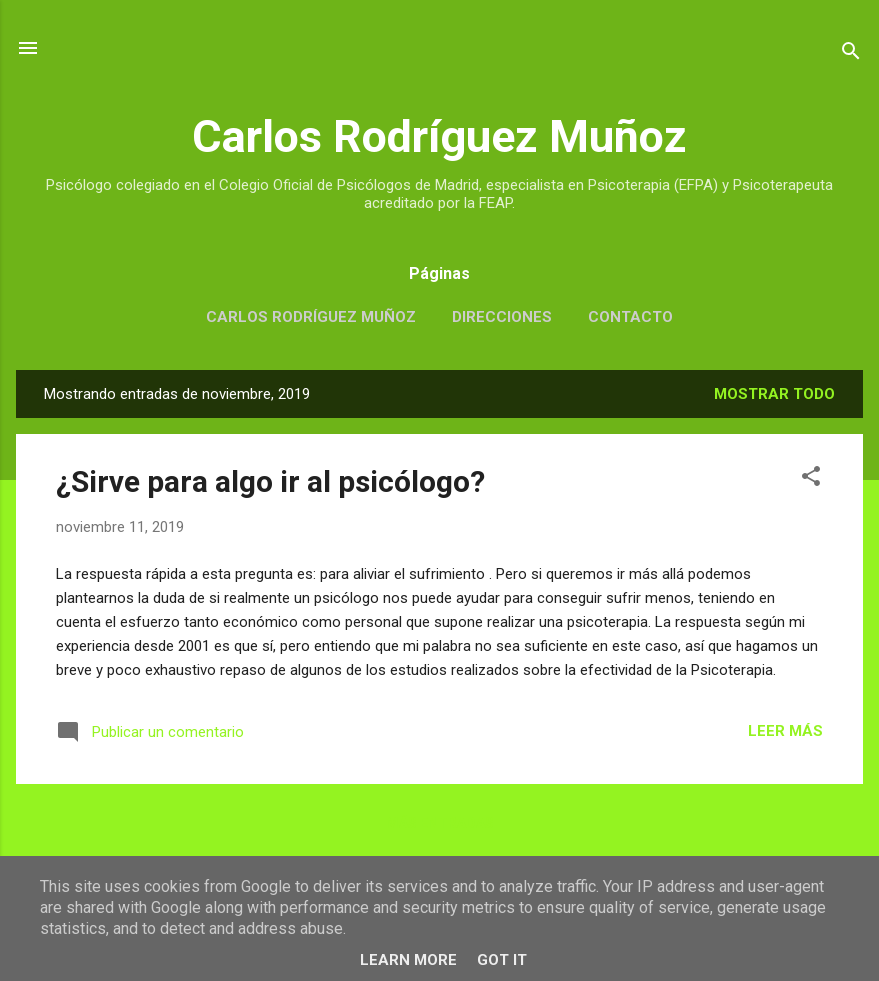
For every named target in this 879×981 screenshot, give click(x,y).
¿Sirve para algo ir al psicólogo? (270, 481)
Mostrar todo (774, 394)
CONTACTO (630, 317)
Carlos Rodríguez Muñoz (439, 136)
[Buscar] (851, 54)
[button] (811, 479)
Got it (502, 960)
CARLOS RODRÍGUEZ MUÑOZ (311, 317)
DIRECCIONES (502, 317)
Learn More (408, 960)
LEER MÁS (785, 731)
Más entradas (440, 823)
